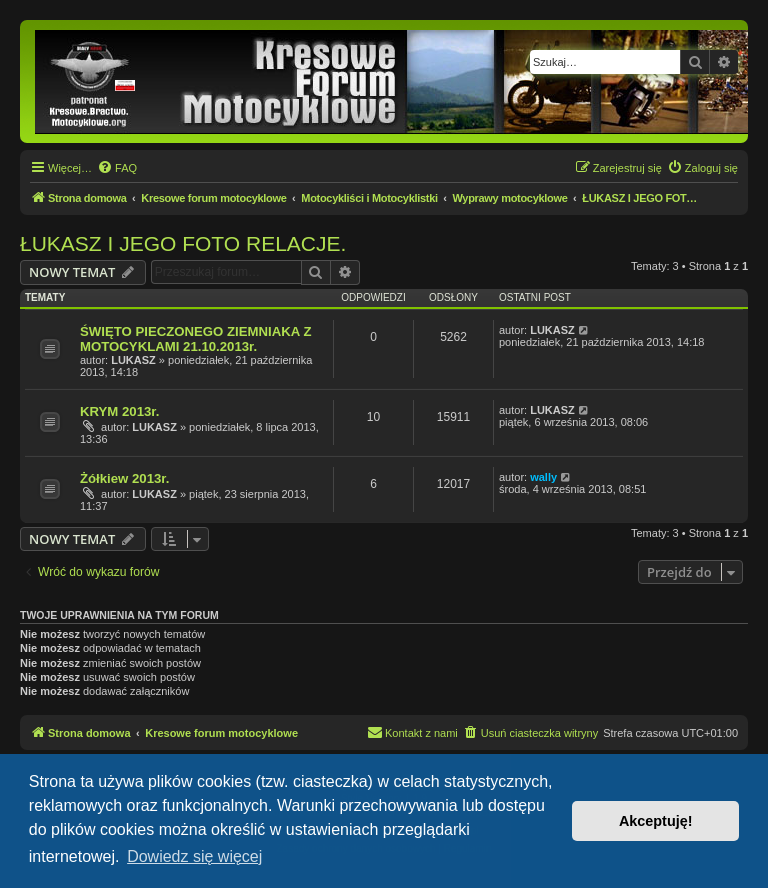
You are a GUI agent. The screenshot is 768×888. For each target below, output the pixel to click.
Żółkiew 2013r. (124, 478)
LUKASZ (133, 360)
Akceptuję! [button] (656, 821)
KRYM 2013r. (119, 411)
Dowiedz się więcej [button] (194, 856)
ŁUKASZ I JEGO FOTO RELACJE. (183, 243)
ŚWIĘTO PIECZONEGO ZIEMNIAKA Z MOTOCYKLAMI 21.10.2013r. (196, 339)
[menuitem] (117, 168)
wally (543, 477)
